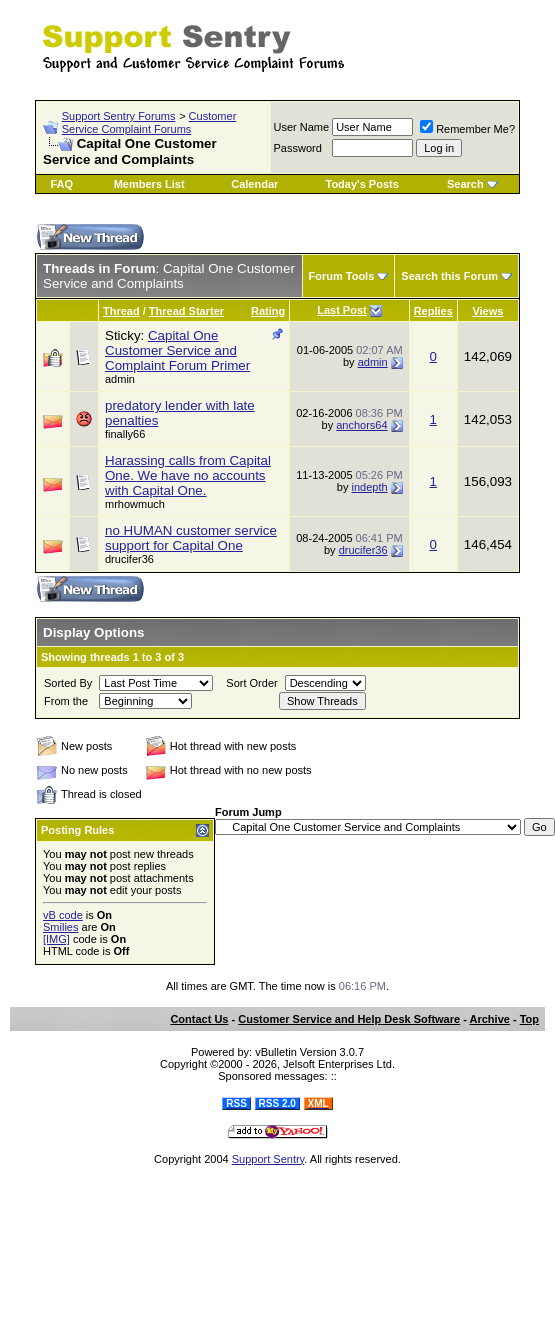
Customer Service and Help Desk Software (349, 1019)
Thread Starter (186, 311)
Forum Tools (342, 276)
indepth (370, 487)
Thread (121, 311)
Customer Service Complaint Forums (149, 122)
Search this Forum (449, 276)
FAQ (61, 184)
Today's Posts (361, 184)
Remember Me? (467, 129)
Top (529, 1019)
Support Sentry (268, 1159)
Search (465, 184)
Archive (490, 1019)
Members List (149, 184)
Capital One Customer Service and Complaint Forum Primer (177, 350)
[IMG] (56, 939)
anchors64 (361, 425)
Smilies (60, 927)
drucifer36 (363, 550)
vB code (63, 915)
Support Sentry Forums (119, 116)
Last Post (342, 310)
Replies (433, 311)
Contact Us (199, 1019)
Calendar (254, 184)
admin (120, 379)
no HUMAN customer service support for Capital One (191, 538)
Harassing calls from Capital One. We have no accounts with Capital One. (188, 475)
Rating (268, 311)
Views (487, 311)
